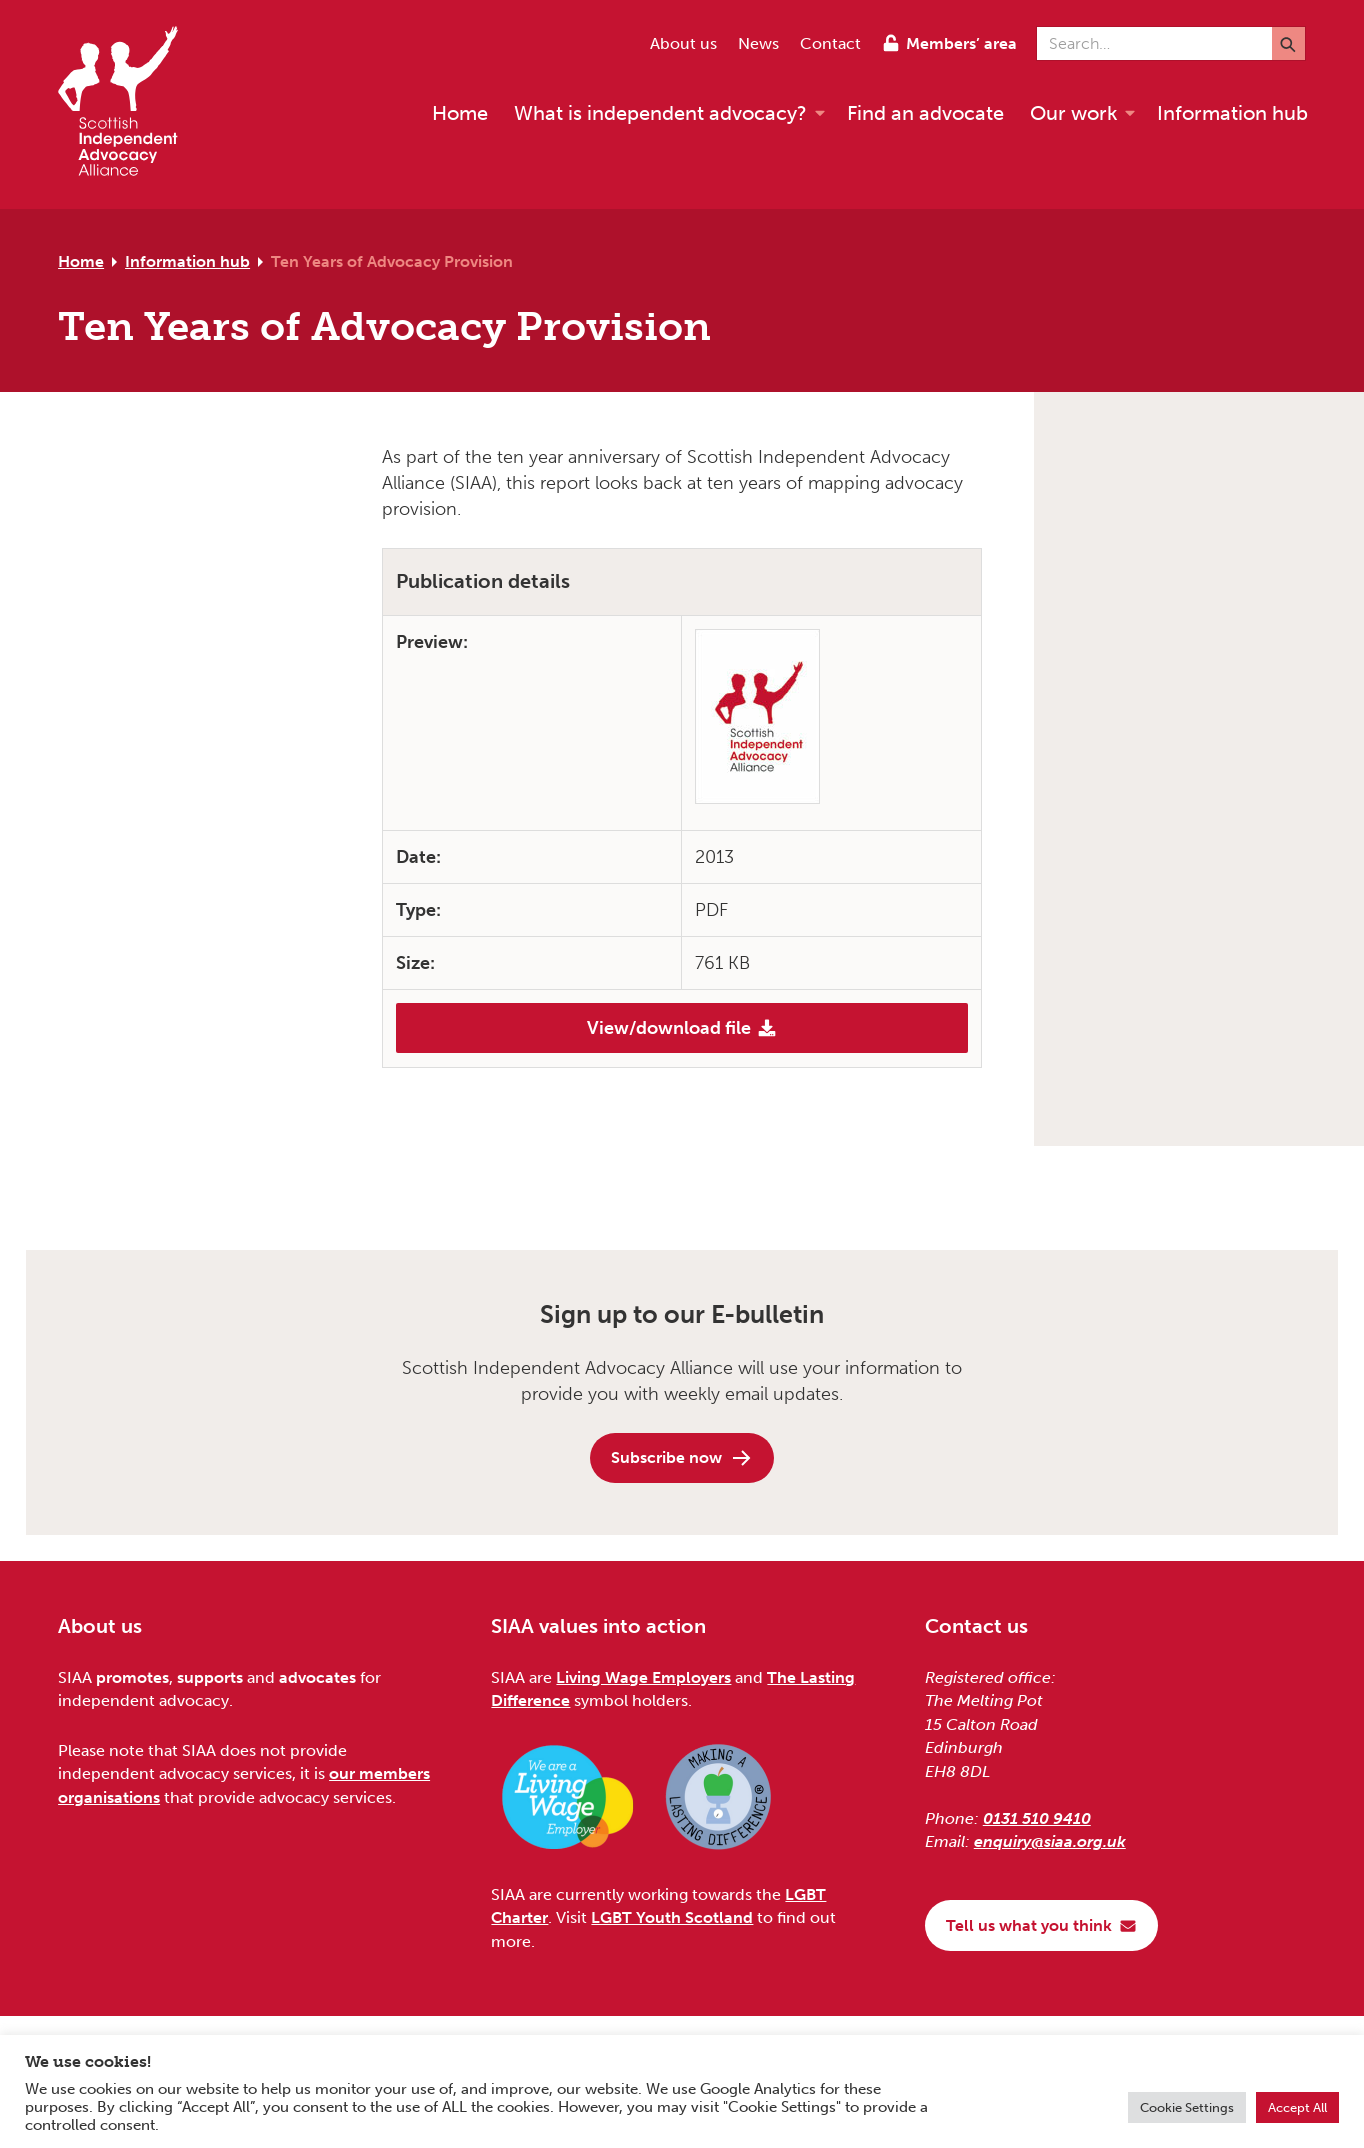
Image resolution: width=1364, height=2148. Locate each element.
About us (683, 43)
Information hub (187, 261)
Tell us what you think (1041, 1925)
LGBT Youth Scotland (672, 1917)
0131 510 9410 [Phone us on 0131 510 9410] (1037, 1818)
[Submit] (1288, 43)
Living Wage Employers (643, 1677)
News (758, 43)
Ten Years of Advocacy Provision (392, 261)
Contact (830, 43)
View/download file (682, 1028)
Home (81, 261)
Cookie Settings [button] (1187, 2107)
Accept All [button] (1297, 2107)
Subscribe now (682, 1458)
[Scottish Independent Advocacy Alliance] (128, 104)
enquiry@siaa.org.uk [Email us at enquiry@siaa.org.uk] (1050, 1841)
